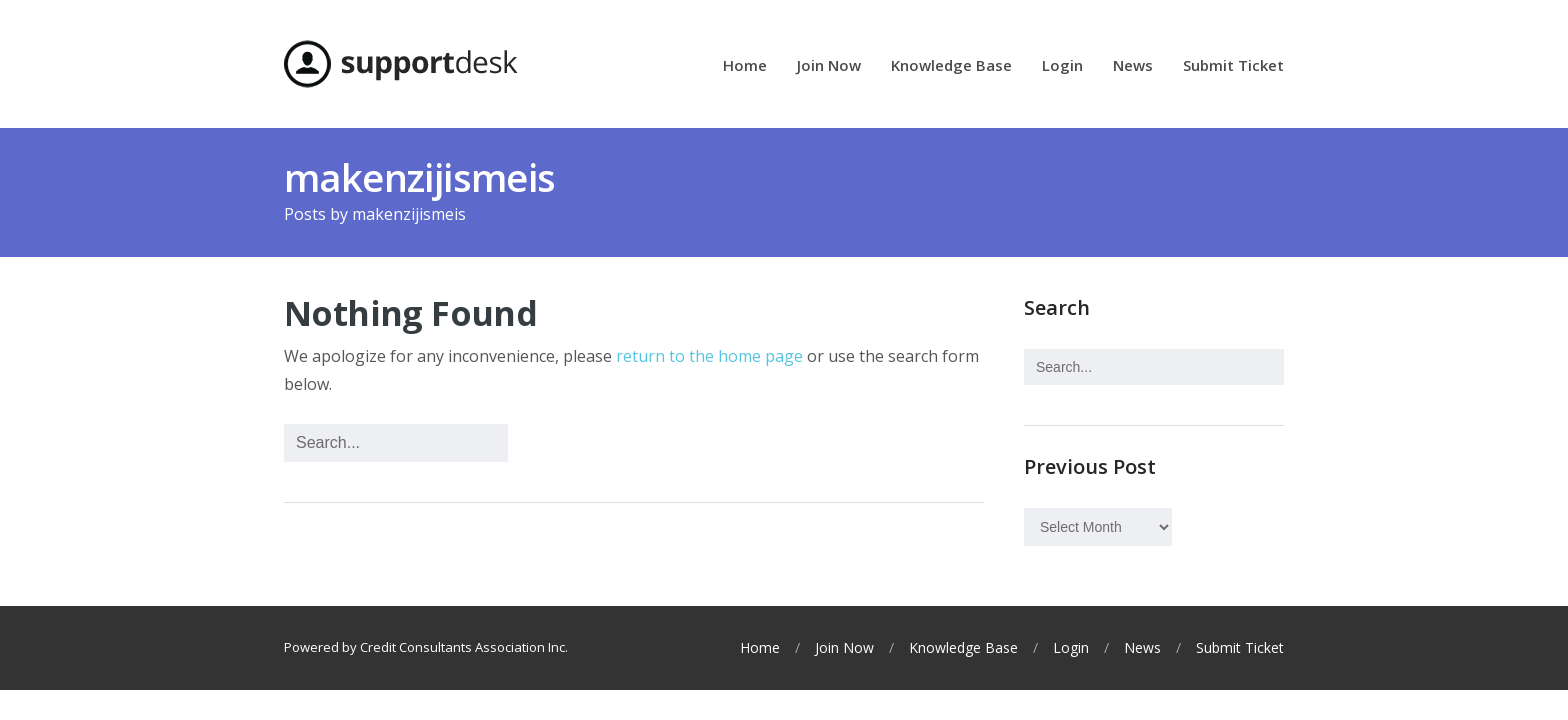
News (1133, 66)
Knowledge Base (951, 66)
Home (745, 66)
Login (1062, 66)
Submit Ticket (1233, 66)
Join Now (829, 66)
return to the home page (709, 356)
